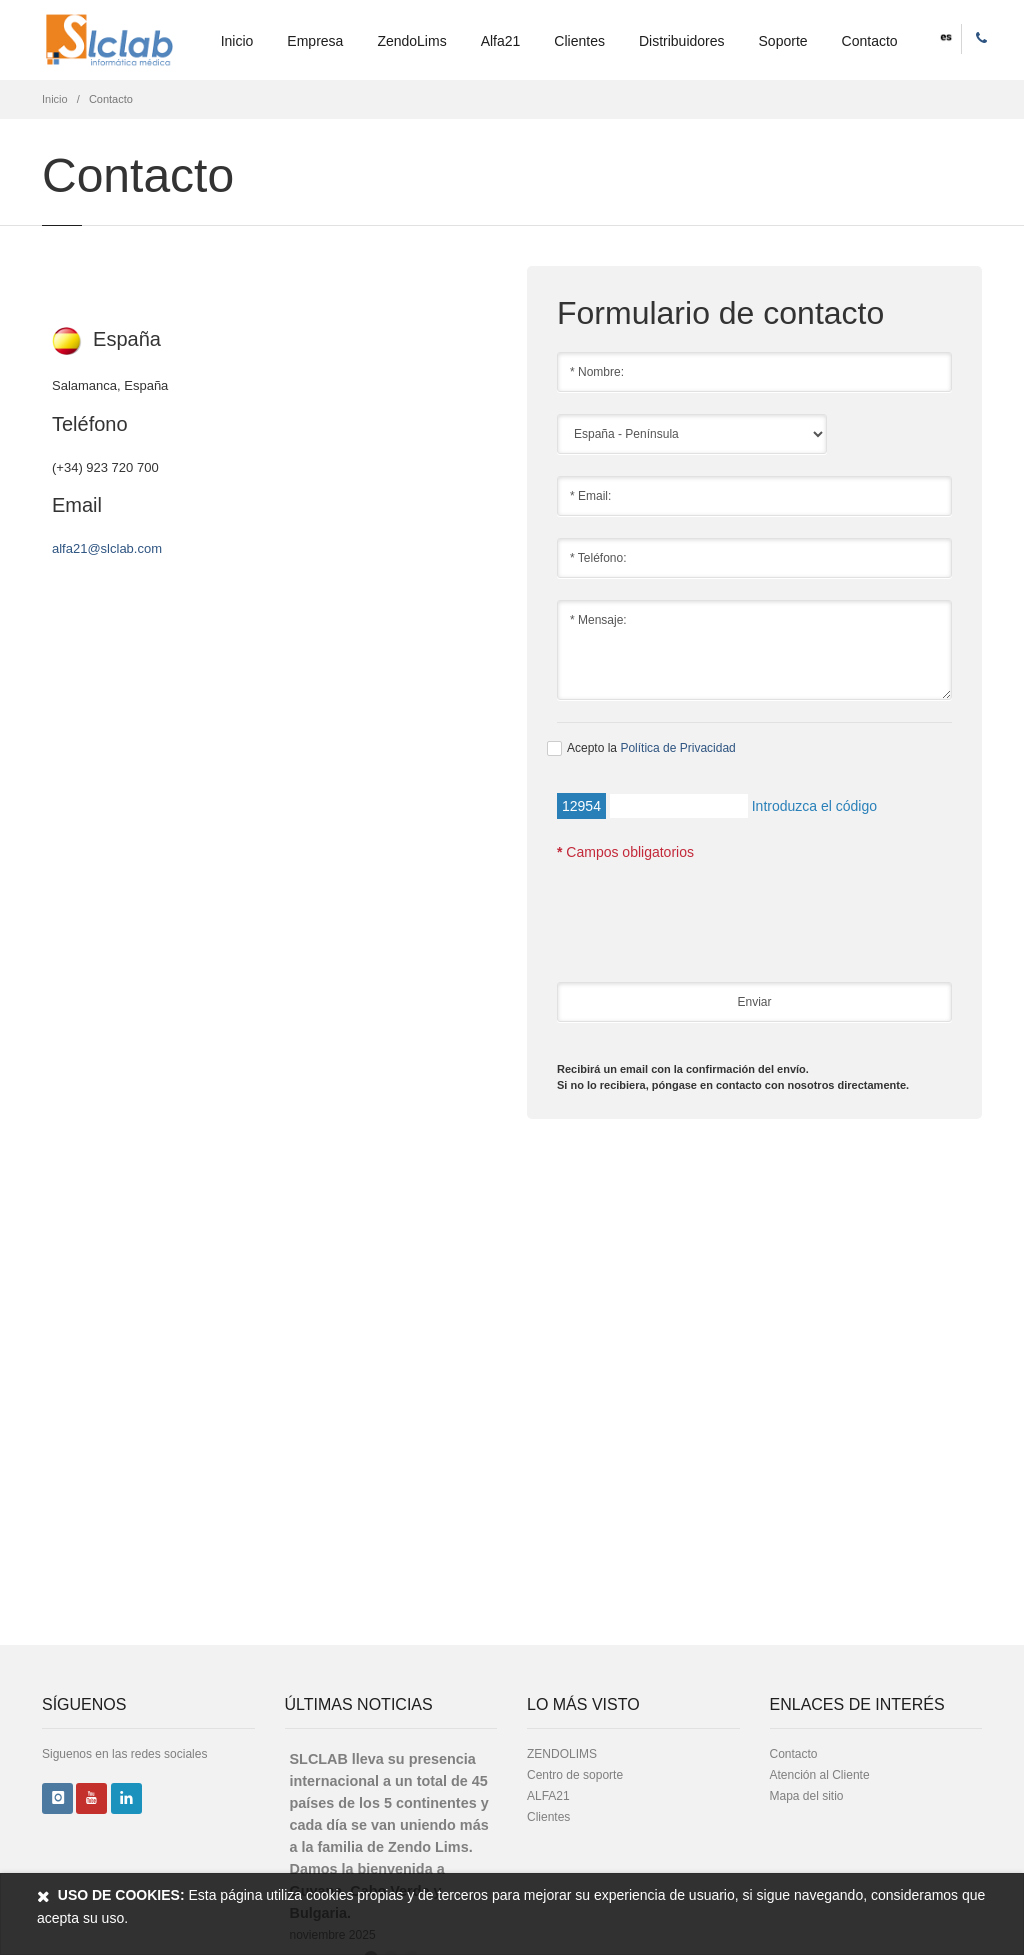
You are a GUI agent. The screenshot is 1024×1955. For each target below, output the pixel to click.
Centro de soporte (575, 1775)
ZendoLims (411, 41)
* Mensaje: (754, 650)
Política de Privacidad (677, 748)
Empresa (315, 41)
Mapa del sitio (807, 1796)
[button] (946, 36)
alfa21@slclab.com (107, 548)
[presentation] (709, 927)
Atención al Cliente (820, 1775)
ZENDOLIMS (562, 1754)
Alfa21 (501, 41)
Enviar (754, 1002)
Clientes (579, 41)
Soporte (783, 41)
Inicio (237, 41)
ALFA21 (548, 1796)
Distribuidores (682, 41)
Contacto (870, 41)
